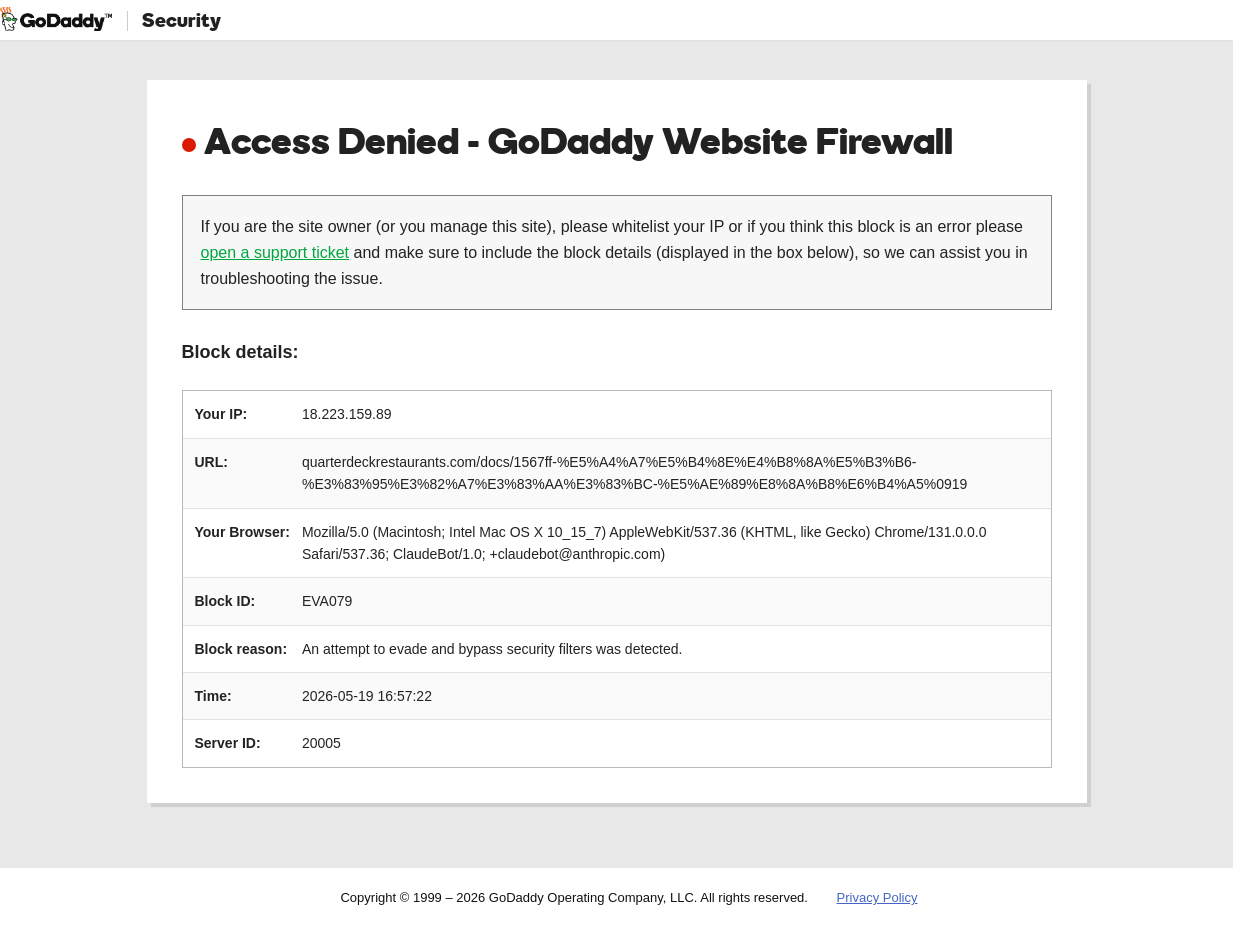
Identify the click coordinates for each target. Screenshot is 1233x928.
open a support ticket (275, 252)
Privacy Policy (877, 897)
